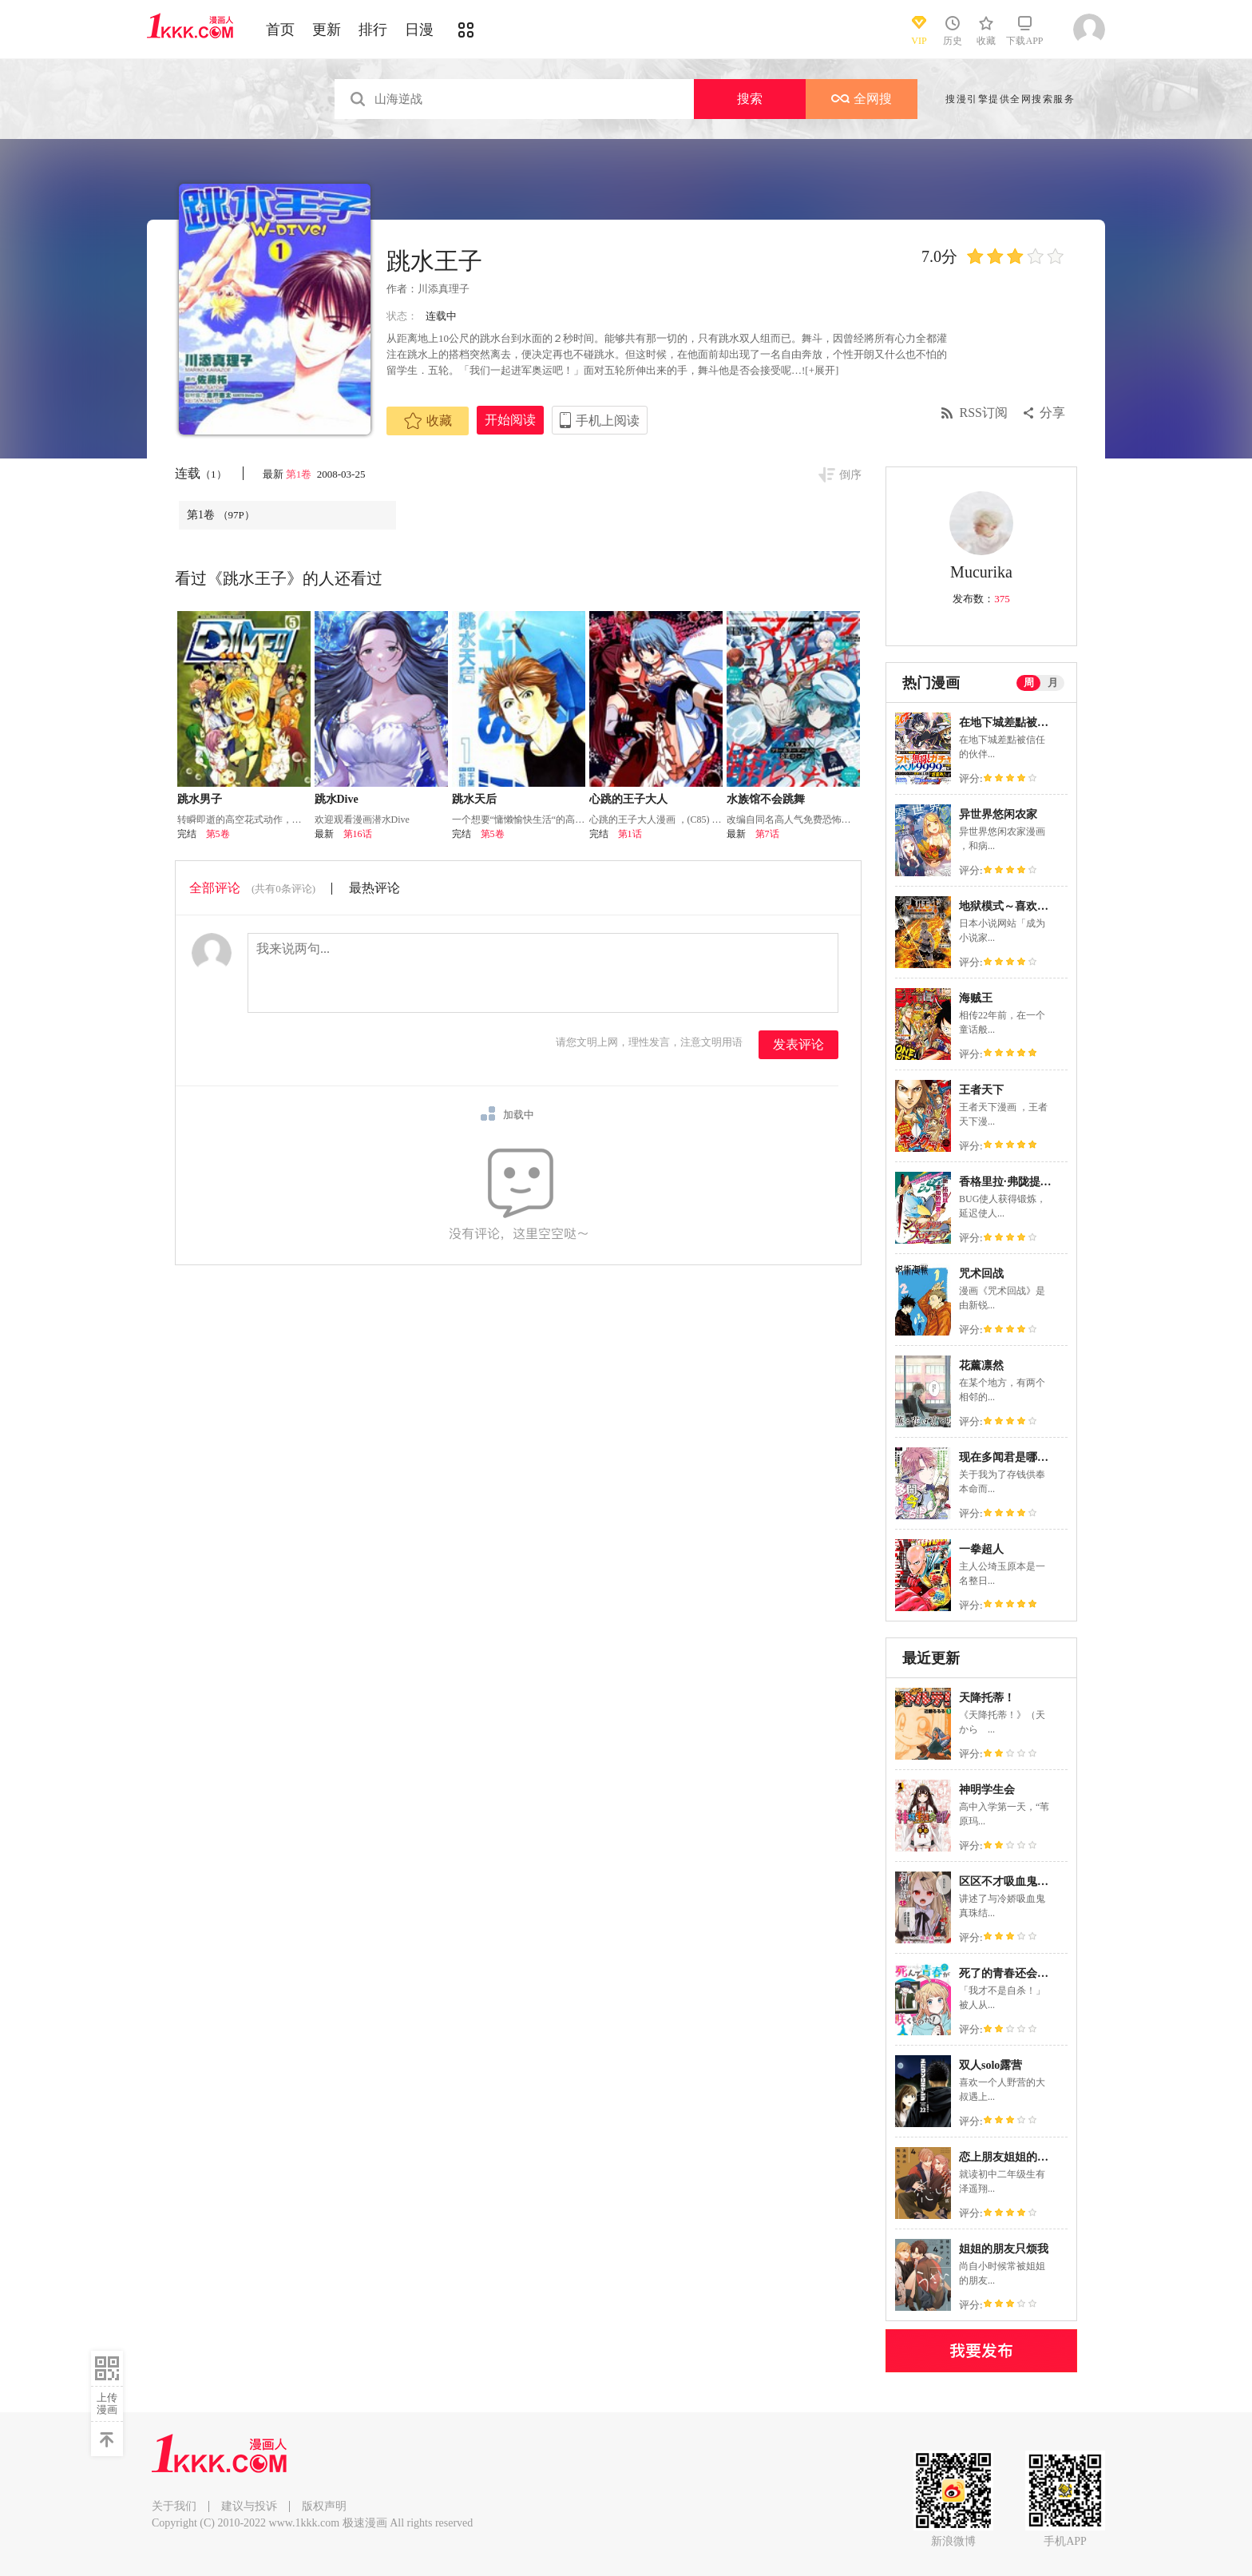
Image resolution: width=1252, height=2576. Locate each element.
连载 (201, 473)
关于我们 (174, 2506)
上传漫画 (107, 2403)
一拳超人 (981, 1549)
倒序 (850, 475)
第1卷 (300, 474)
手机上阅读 (608, 420)
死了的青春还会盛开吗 (1015, 1973)
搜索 (750, 98)
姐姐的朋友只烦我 (1003, 2249)
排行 (373, 30)
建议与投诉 (249, 2506)
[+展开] (821, 370)
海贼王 (975, 998)
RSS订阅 (984, 412)
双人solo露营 (990, 2065)
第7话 (767, 833)
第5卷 (218, 833)
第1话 (630, 833)
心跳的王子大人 (628, 799)
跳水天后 (474, 799)
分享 (1052, 412)
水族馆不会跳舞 (766, 799)
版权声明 (324, 2506)
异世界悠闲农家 (998, 814)
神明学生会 (987, 1790)
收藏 (428, 421)
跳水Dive (337, 799)
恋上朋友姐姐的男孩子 (1015, 2157)
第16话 (357, 833)
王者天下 (981, 1090)
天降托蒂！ (987, 1698)
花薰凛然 (981, 1365)
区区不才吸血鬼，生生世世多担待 (1043, 1881)
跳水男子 (199, 799)
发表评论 (798, 1044)
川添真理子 (444, 289)
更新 (326, 30)
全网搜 (861, 98)
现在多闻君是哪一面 (1009, 1457)
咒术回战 (981, 1274)
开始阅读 (510, 420)
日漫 (419, 30)
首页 (280, 30)
